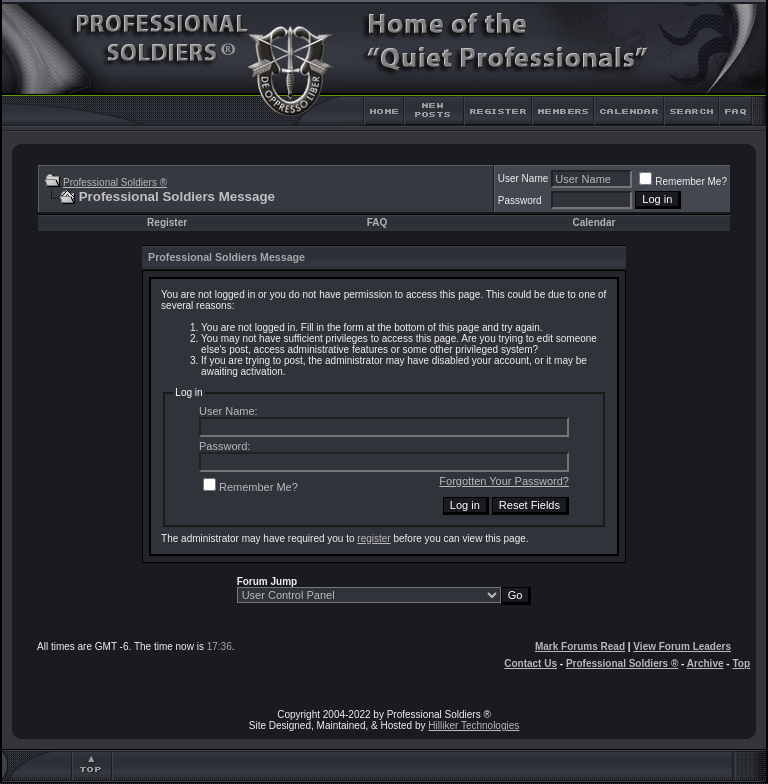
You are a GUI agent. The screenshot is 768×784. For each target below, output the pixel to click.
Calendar (594, 222)
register (373, 538)
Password (520, 200)
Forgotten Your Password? (504, 481)
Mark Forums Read (580, 646)
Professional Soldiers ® (115, 182)
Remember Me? (683, 181)
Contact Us (530, 663)
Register (167, 222)
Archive (705, 663)
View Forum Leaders (682, 646)
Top (741, 663)
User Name (523, 178)
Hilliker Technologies (473, 725)
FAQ (377, 222)
